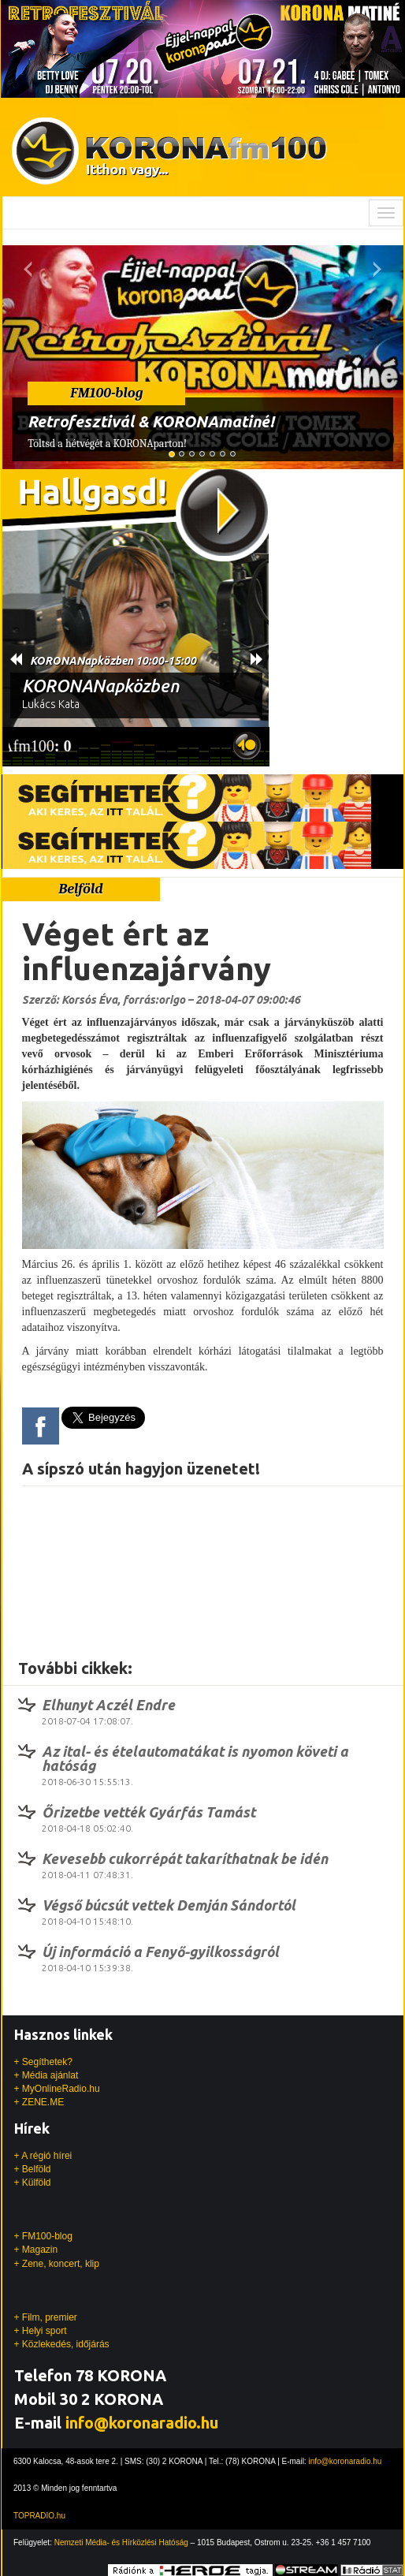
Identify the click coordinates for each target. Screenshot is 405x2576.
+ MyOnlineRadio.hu (57, 2088)
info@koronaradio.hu (141, 2423)
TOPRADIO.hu (39, 2515)
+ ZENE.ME (39, 2102)
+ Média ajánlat (46, 2075)
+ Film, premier (45, 2317)
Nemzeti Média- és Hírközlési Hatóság (121, 2542)
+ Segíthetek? (43, 2061)
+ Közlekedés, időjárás (62, 2344)
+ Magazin (36, 2249)
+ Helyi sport (40, 2330)
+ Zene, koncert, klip (56, 2263)
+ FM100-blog (43, 2236)
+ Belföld (32, 2169)
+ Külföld (32, 2182)
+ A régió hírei (43, 2155)
